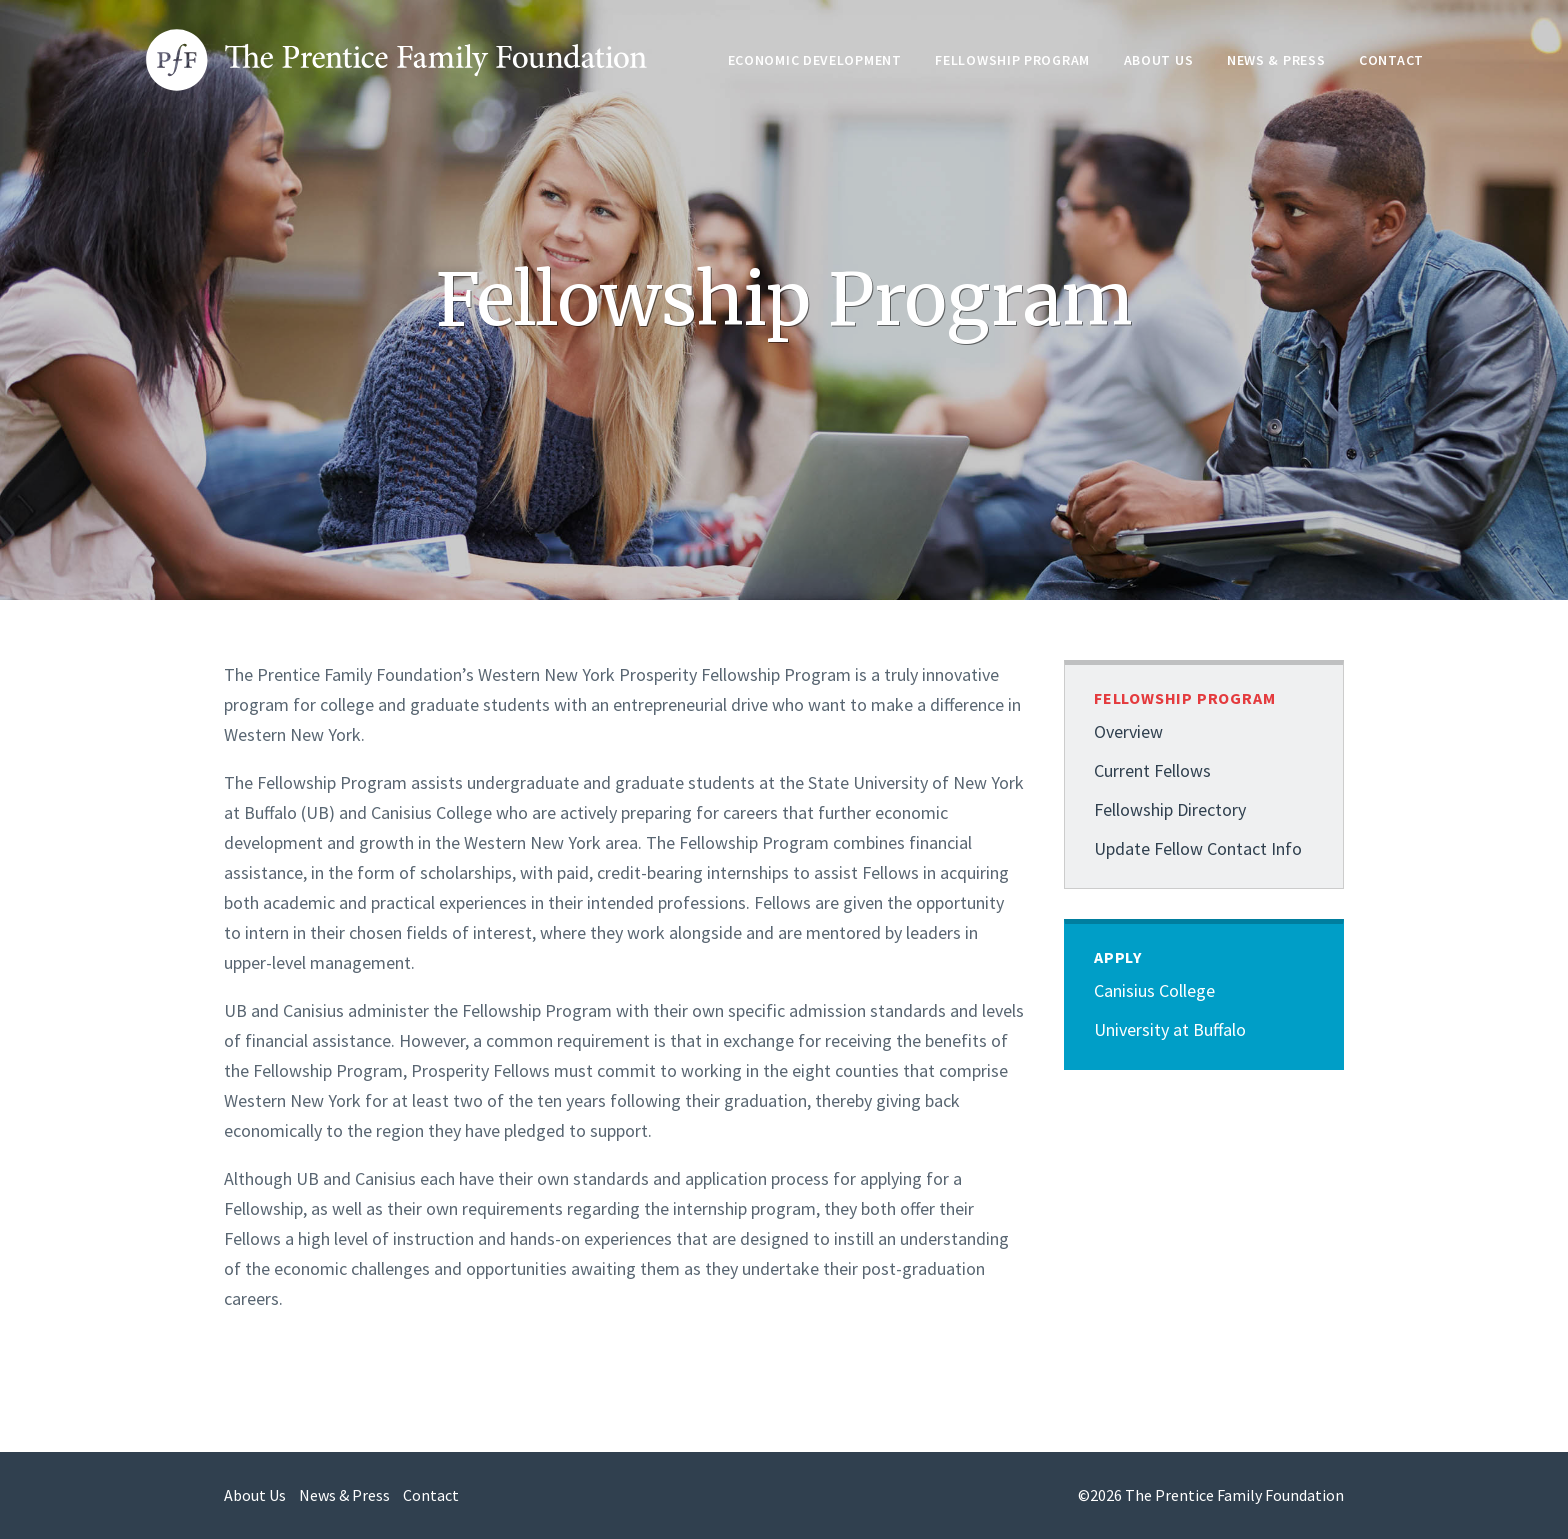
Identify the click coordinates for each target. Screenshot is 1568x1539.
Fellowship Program (1012, 60)
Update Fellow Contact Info (1198, 848)
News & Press (1276, 60)
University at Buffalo (1170, 1029)
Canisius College (1154, 990)
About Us (1159, 60)
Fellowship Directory (1170, 809)
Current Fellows (1152, 770)
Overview (1128, 731)
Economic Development (815, 60)
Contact (1391, 60)
